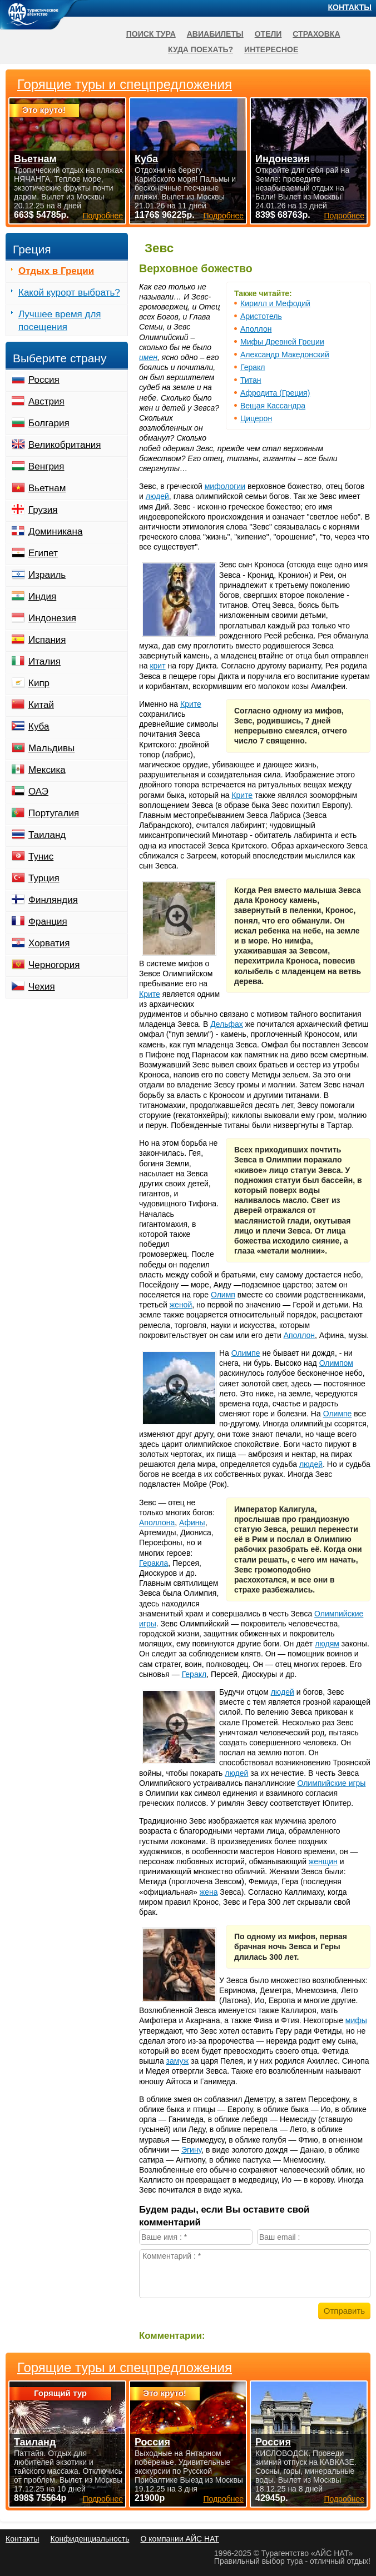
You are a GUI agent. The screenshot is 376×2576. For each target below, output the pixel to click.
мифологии (225, 486)
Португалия (53, 813)
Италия (44, 661)
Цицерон (256, 418)
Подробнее (102, 2498)
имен (148, 357)
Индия (42, 596)
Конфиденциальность (89, 2538)
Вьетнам (47, 488)
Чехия (41, 986)
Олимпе (245, 1353)
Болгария (49, 423)
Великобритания (64, 445)
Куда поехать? (200, 49)
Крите (190, 704)
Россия (44, 380)
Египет (43, 553)
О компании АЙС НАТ (180, 2538)
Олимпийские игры (331, 1783)
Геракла (153, 1563)
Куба (38, 726)
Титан (250, 380)
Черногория (54, 965)
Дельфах (226, 1024)
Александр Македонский (284, 354)
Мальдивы (51, 748)
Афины (192, 1522)
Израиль (47, 575)
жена (209, 1892)
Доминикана (55, 531)
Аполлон (255, 329)
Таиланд (47, 835)
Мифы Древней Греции (282, 341)
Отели (268, 33)
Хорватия (49, 943)
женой (181, 1304)
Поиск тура (151, 33)
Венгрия (46, 466)
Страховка (316, 33)
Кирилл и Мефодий (275, 303)
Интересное (271, 49)
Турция (44, 878)
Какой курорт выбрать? (69, 292)
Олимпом (336, 1363)
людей (157, 496)
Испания (47, 640)
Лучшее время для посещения (59, 320)
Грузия (43, 510)
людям (327, 1643)
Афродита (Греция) (275, 392)
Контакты (350, 7)
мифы (356, 2020)
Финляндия (53, 900)
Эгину (191, 2149)
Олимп (223, 1294)
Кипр (39, 683)
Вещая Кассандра (272, 405)
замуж (177, 2060)
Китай (41, 705)
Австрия (46, 401)
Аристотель (261, 316)
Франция (47, 921)
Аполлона (157, 1522)
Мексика (47, 770)
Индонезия (52, 618)
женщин (323, 1861)
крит (157, 665)
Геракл (252, 367)
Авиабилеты (215, 33)
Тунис (40, 856)
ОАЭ (38, 791)
